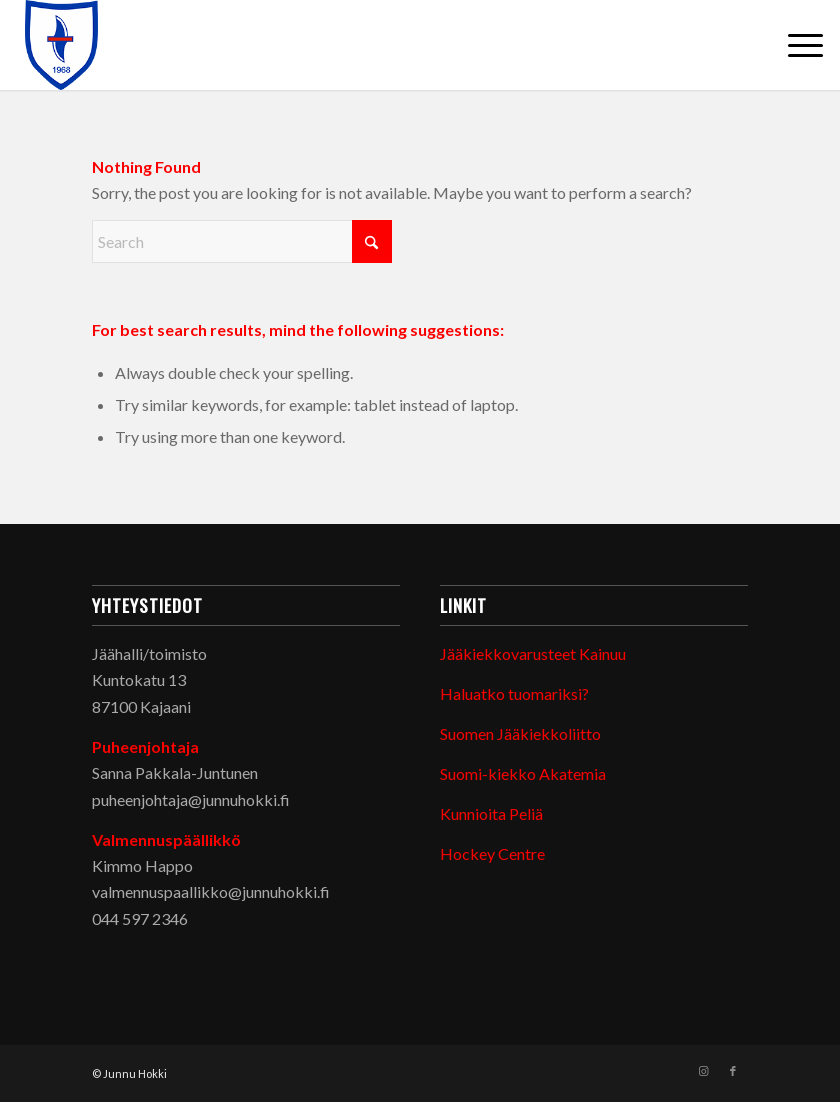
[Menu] (795, 45)
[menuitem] (795, 45)
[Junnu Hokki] (62, 45)
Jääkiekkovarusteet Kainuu (533, 653)
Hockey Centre (492, 853)
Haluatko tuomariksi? (514, 693)
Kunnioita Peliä (491, 813)
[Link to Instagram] (703, 1071)
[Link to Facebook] (733, 1071)
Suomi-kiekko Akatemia (523, 773)
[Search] (242, 241)
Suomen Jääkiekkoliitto (520, 733)
